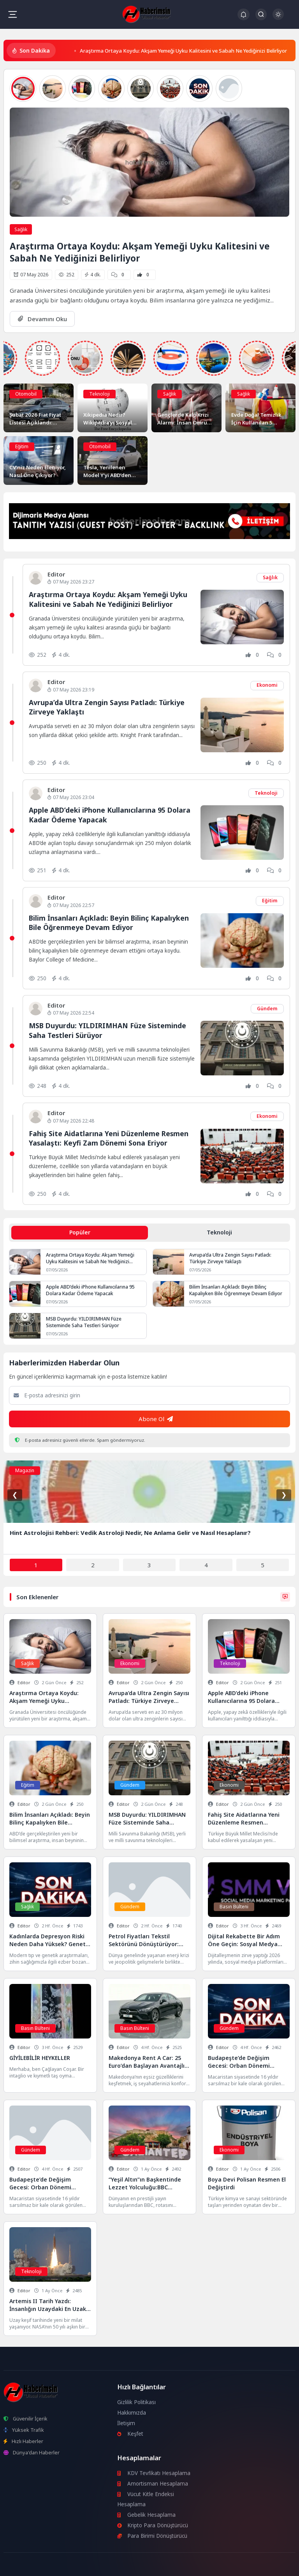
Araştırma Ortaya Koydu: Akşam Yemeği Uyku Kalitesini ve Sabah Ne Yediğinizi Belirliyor (183, 50)
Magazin (24, 1470)
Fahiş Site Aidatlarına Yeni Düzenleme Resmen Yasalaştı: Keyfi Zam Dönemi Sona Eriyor (108, 1138)
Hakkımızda (131, 2412)
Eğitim (21, 446)
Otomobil (26, 394)
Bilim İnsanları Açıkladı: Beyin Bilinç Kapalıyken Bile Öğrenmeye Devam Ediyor (109, 922)
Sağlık (20, 229)
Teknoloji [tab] (219, 1232)
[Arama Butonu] (261, 14)
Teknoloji (99, 394)
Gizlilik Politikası (136, 2402)
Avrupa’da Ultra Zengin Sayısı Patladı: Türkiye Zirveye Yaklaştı (230, 1258)
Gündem (267, 1008)
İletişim (126, 2423)
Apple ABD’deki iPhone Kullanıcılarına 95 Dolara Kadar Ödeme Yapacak (90, 1290)
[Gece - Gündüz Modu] (278, 17)
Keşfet (130, 2433)
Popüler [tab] (79, 1232)
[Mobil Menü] (12, 14)
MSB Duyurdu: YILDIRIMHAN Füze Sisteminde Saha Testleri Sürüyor (83, 1322)
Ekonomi (267, 685)
